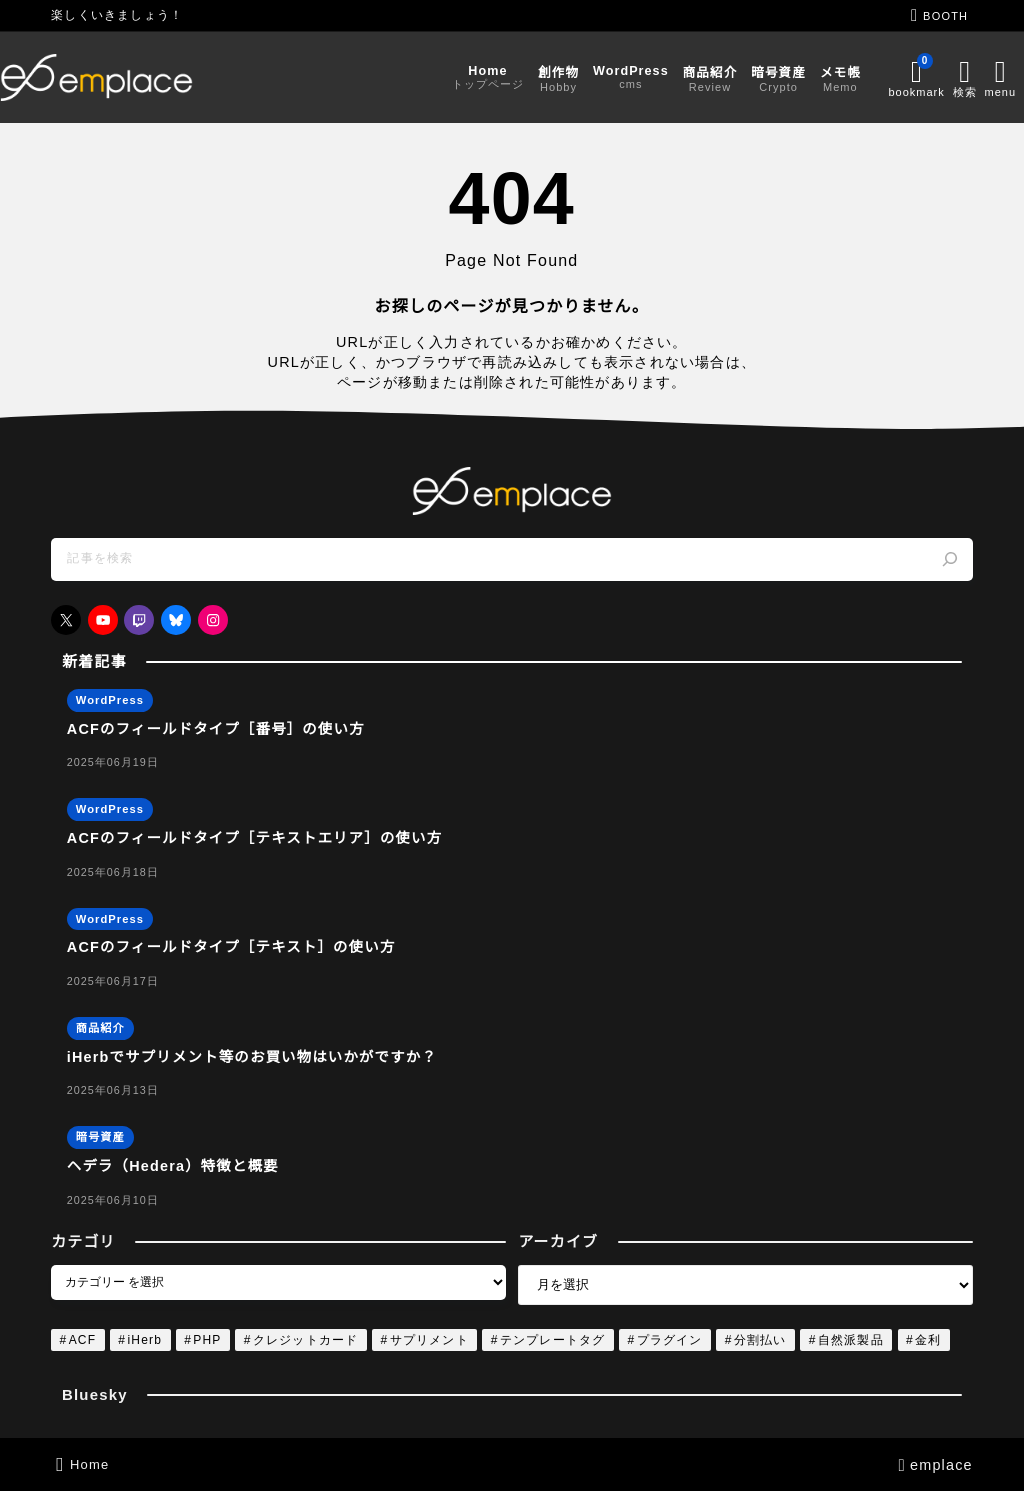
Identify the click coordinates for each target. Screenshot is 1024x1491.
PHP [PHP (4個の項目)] (207, 1340)
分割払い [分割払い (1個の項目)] (760, 1340)
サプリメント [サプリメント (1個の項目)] (429, 1340)
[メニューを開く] (952, 77)
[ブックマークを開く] (865, 77)
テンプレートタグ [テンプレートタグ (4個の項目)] (553, 1340)
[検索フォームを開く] (918, 77)
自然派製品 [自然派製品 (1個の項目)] (851, 1340)
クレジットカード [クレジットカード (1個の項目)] (306, 1340)
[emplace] (147, 77)
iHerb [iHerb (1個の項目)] (144, 1340)
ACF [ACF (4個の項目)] (83, 1340)
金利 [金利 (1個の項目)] (928, 1340)
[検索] (950, 559)
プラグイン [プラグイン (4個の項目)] (670, 1340)
